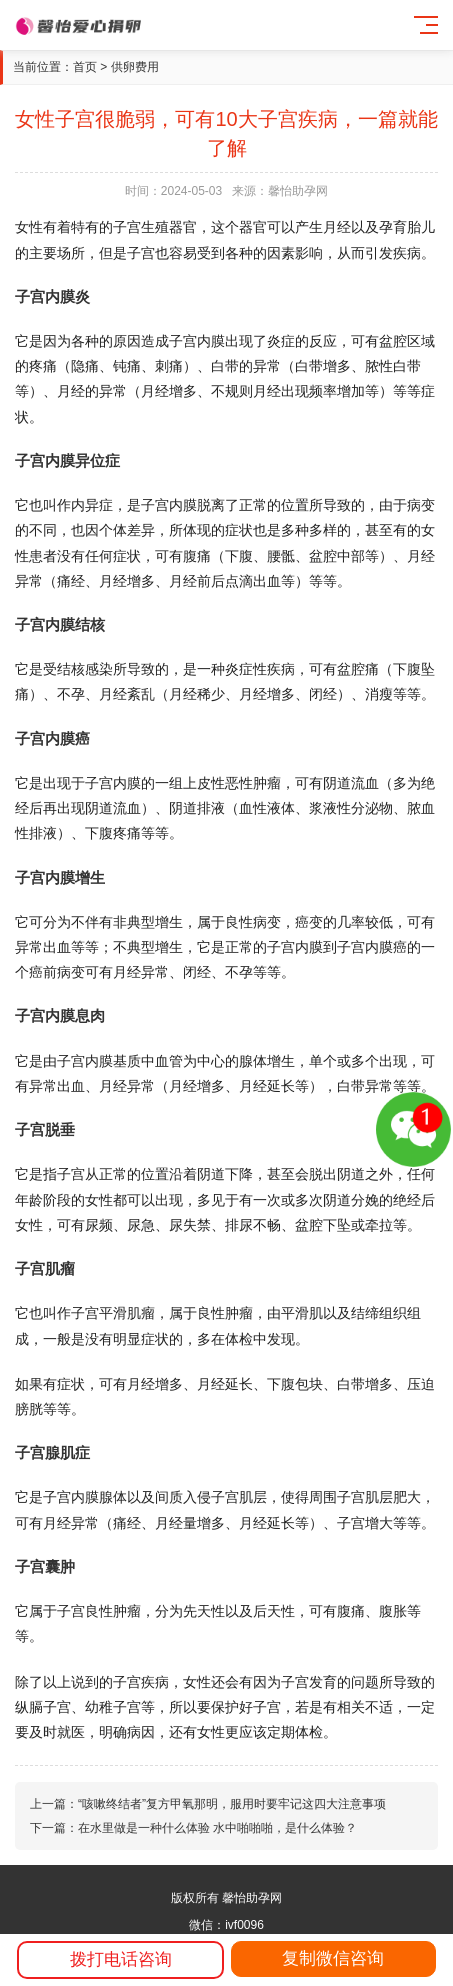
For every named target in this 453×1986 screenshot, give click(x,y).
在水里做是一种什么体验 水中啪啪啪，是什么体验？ (217, 1828)
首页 (85, 67)
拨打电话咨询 (121, 1959)
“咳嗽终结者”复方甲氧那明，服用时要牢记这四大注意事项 (232, 1804)
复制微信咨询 (333, 1958)
